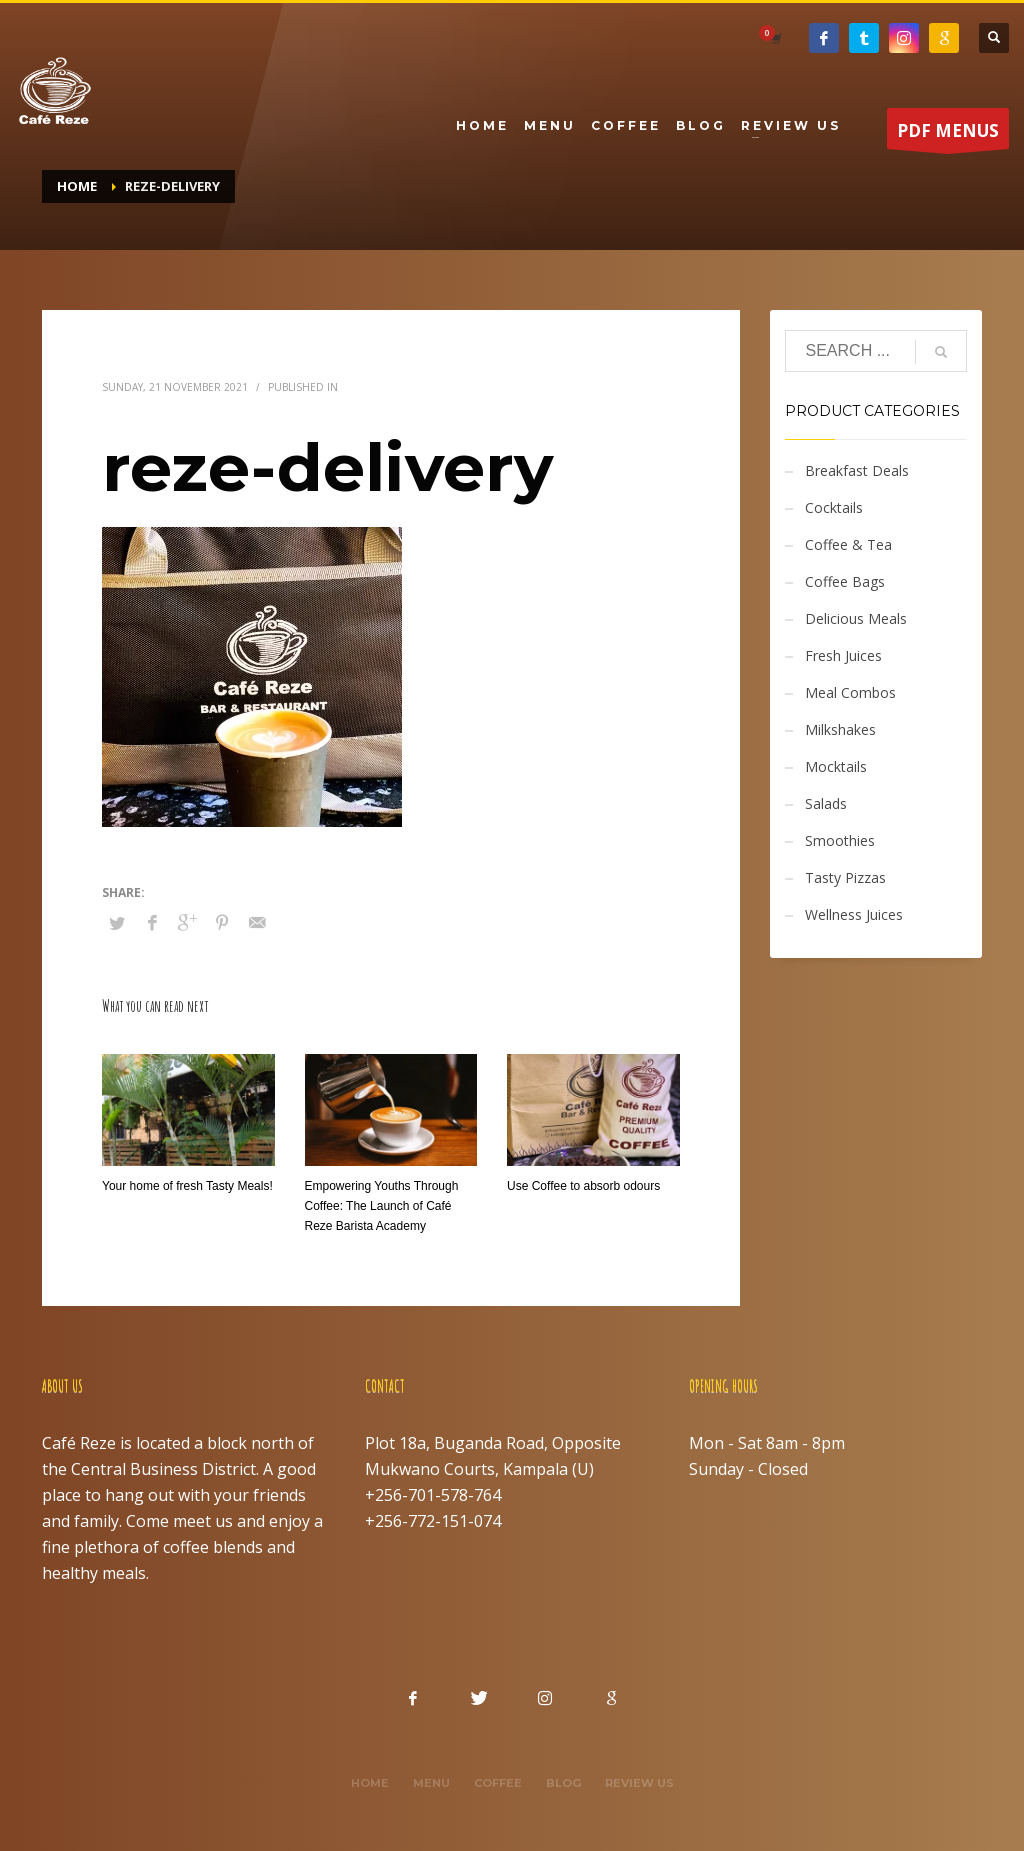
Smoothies (840, 840)
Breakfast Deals (857, 470)
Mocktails (836, 766)
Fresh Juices (843, 655)
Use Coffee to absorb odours (583, 1186)
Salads (826, 803)
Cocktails (834, 507)
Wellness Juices (854, 914)
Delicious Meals (856, 618)
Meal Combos (850, 692)
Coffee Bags (845, 581)
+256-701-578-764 (433, 1495)
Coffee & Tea (848, 544)
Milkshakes (840, 729)
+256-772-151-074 (433, 1521)
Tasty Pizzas (845, 877)
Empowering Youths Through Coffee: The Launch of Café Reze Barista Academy (382, 1206)
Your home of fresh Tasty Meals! (187, 1186)
